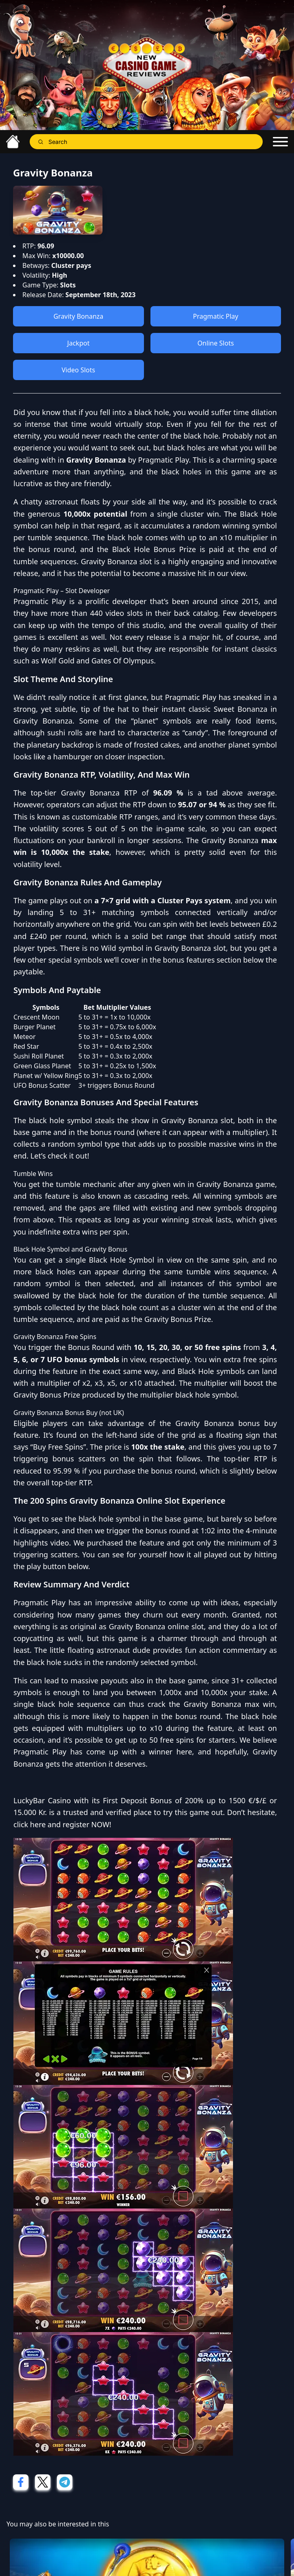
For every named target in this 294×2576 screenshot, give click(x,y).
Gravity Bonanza (78, 316)
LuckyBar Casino (42, 1800)
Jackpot (78, 343)
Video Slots (78, 369)
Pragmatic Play (215, 316)
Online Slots (215, 343)
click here (29, 1824)
